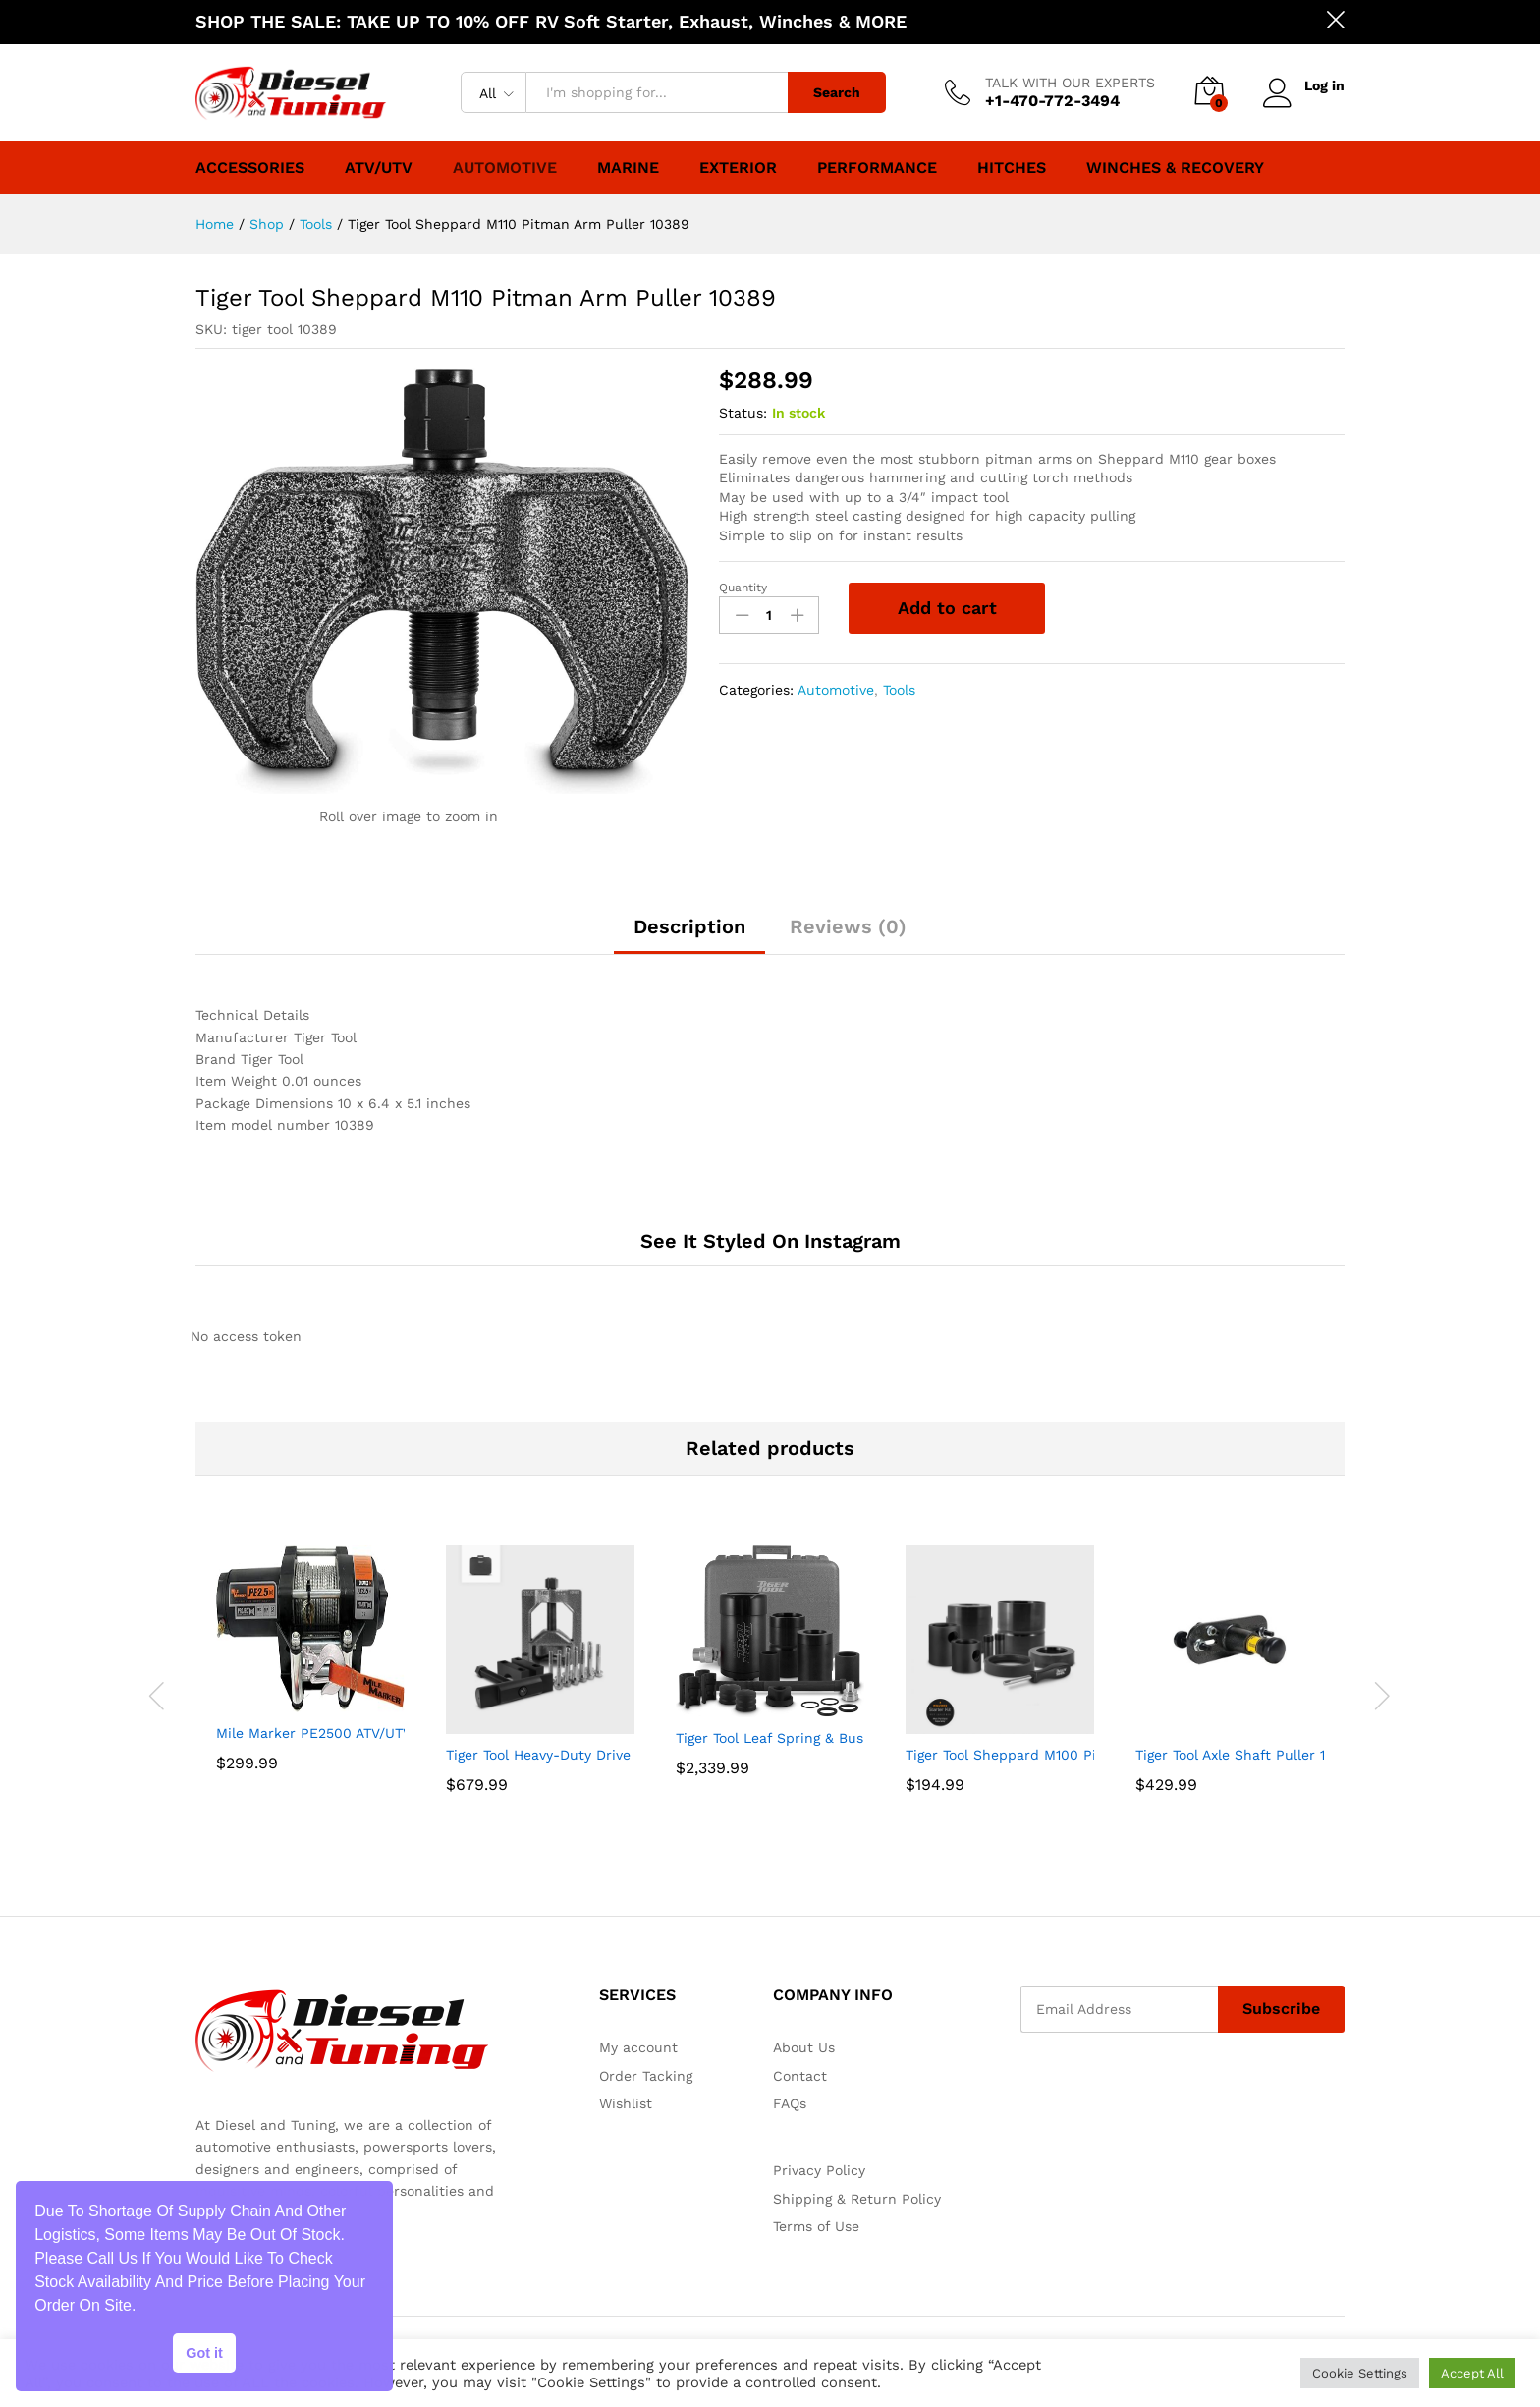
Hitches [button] (1011, 168)
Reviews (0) (848, 926)
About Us (804, 2047)
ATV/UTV (378, 168)
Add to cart (947, 607)
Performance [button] (877, 168)
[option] (310, 1685)
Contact (800, 2076)
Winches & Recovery (1175, 168)
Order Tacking (645, 2076)
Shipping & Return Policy (857, 2199)
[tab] (689, 935)
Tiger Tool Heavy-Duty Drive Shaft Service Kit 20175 (619, 1755)
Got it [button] (204, 2353)
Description (689, 926)
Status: (743, 412)
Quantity (743, 587)
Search (836, 92)
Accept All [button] (1472, 2373)
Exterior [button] (738, 168)
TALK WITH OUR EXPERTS (1070, 82)
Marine (628, 168)
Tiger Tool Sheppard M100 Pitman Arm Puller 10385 (1078, 1755)
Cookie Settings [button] (1359, 2373)
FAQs (789, 2103)
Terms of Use (816, 2226)
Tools (899, 690)
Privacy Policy (819, 2170)
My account (638, 2047)
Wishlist (625, 2103)
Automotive (505, 168)
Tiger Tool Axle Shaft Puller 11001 (1243, 1755)
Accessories (249, 168)
